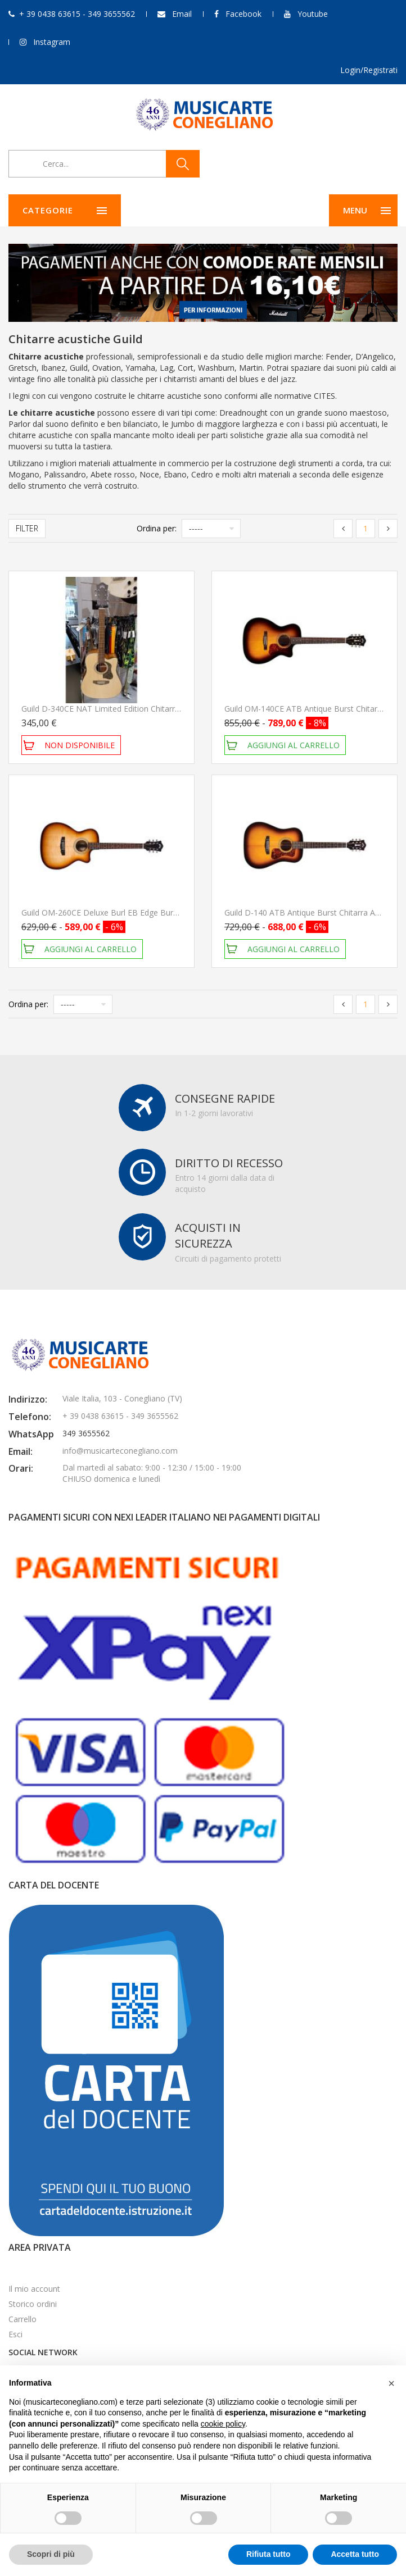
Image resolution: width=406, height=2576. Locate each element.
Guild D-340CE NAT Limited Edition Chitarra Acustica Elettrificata (138, 708)
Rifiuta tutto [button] (268, 2554)
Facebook (243, 13)
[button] (391, 2383)
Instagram (51, 42)
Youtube (312, 13)
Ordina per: (157, 528)
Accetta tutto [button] (355, 2554)
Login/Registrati (369, 70)
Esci (15, 2334)
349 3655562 (86, 1433)
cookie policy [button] (223, 2423)
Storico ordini (32, 2304)
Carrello (22, 2319)
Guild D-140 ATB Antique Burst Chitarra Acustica (312, 912)
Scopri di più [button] (51, 2554)
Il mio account (34, 2288)
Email (182, 13)
